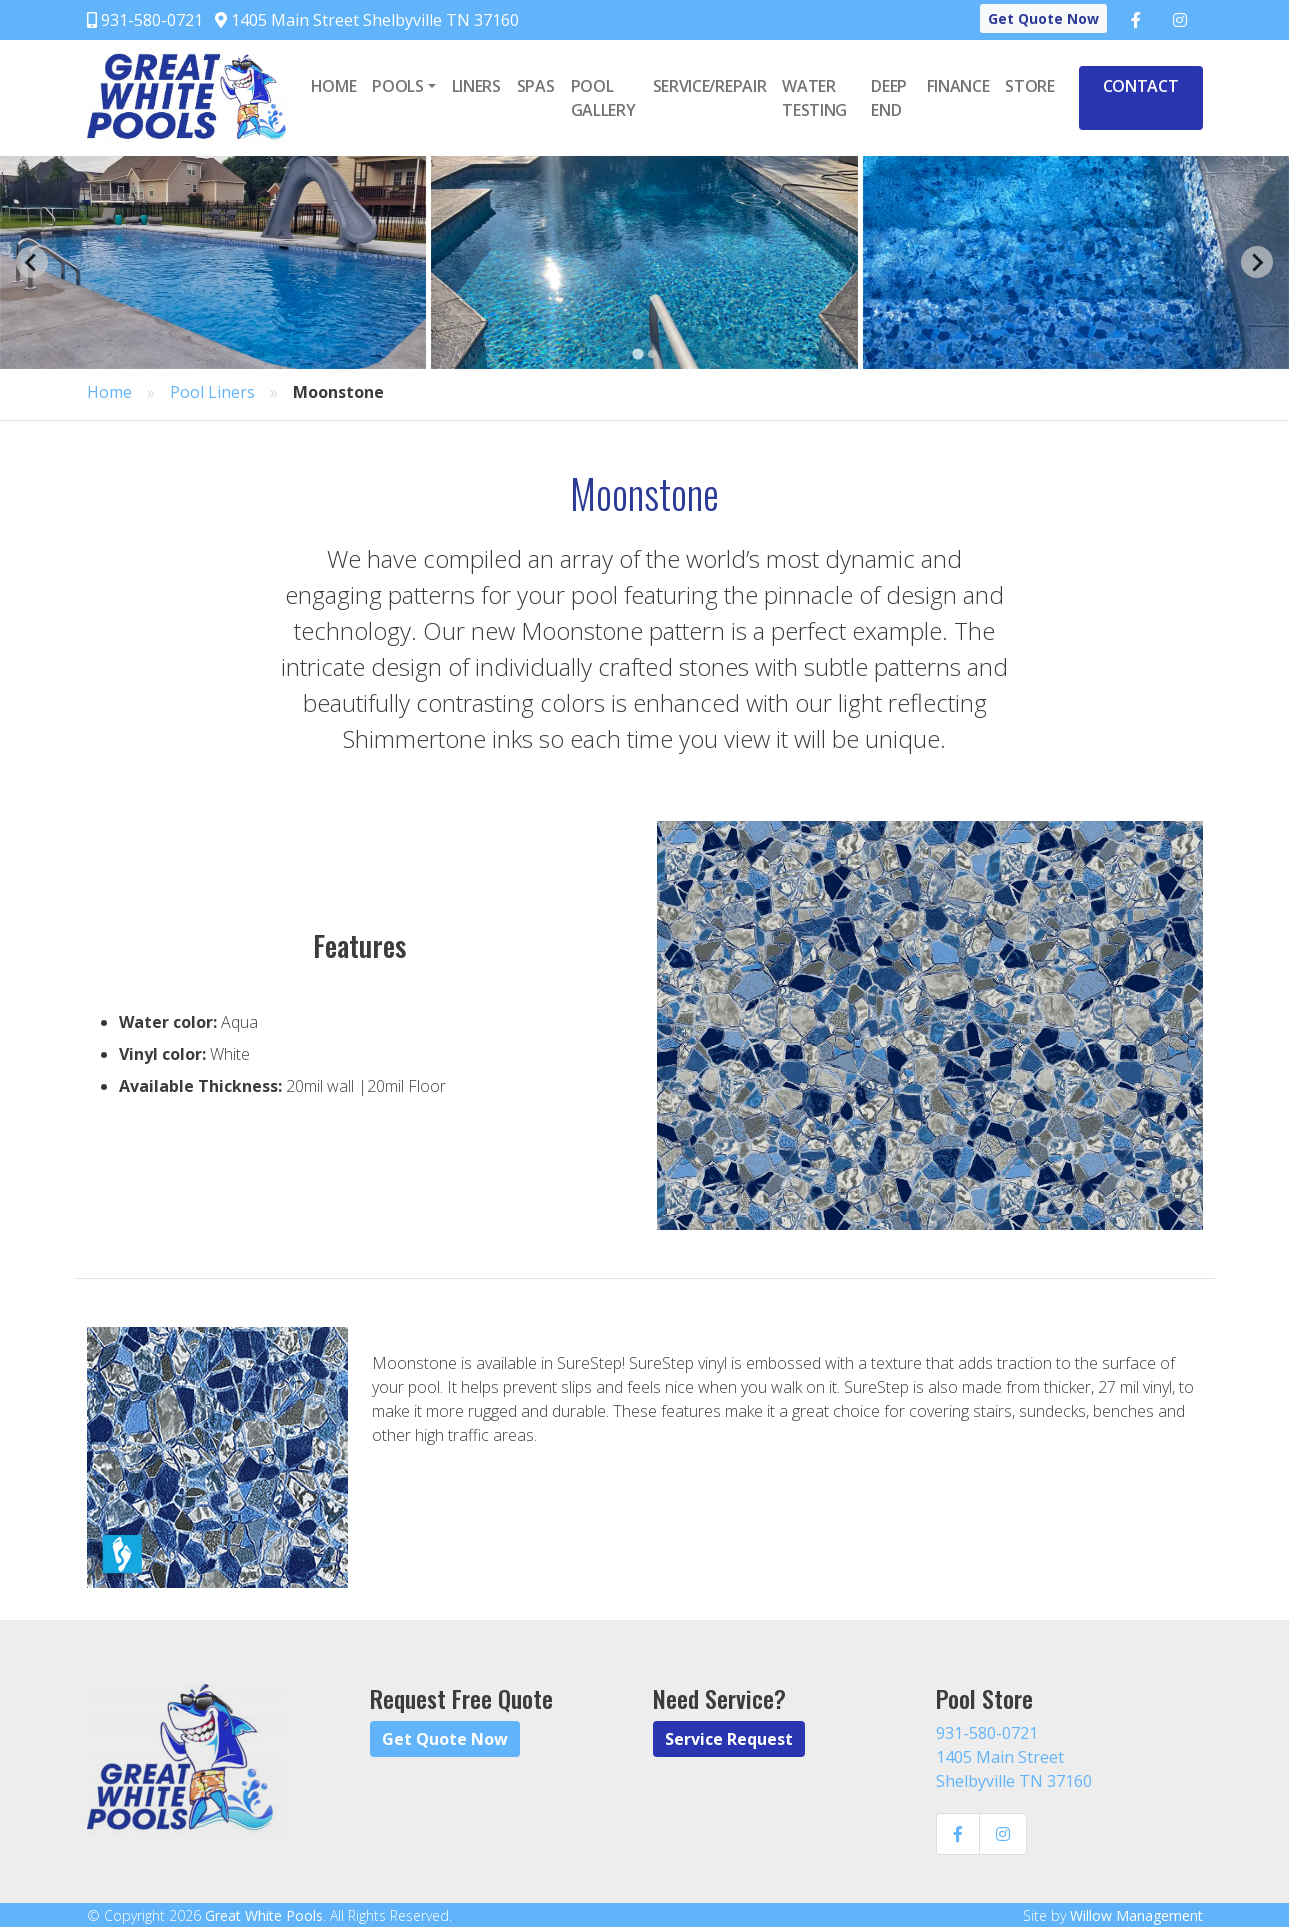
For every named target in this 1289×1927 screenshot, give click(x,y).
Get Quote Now (1043, 18)
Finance (958, 86)
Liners (476, 86)
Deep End (889, 98)
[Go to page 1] (637, 353)
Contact (1141, 86)
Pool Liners (212, 392)
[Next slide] (1257, 262)
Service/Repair (710, 86)
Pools (397, 86)
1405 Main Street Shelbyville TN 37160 (367, 20)
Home (334, 86)
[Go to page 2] (652, 354)
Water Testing (814, 98)
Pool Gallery (603, 98)
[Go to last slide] (32, 262)
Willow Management (1136, 1915)
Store (1029, 86)
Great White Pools (264, 1915)
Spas (536, 86)
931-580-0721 (145, 20)
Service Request (729, 1739)
